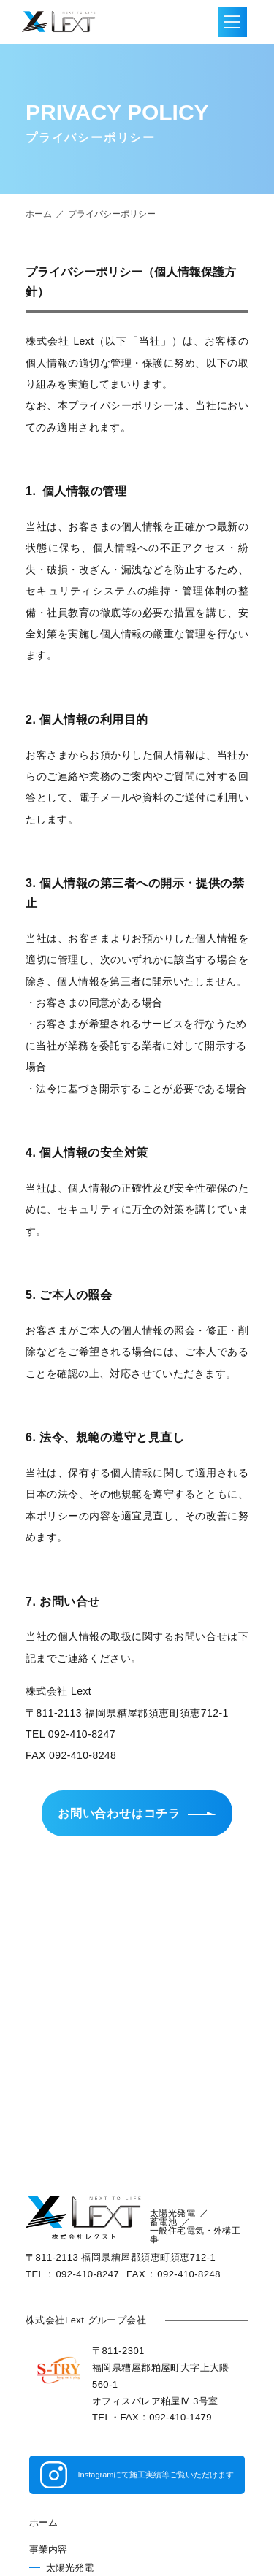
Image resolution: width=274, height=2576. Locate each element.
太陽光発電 (70, 2567)
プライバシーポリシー (112, 214)
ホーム (39, 214)
